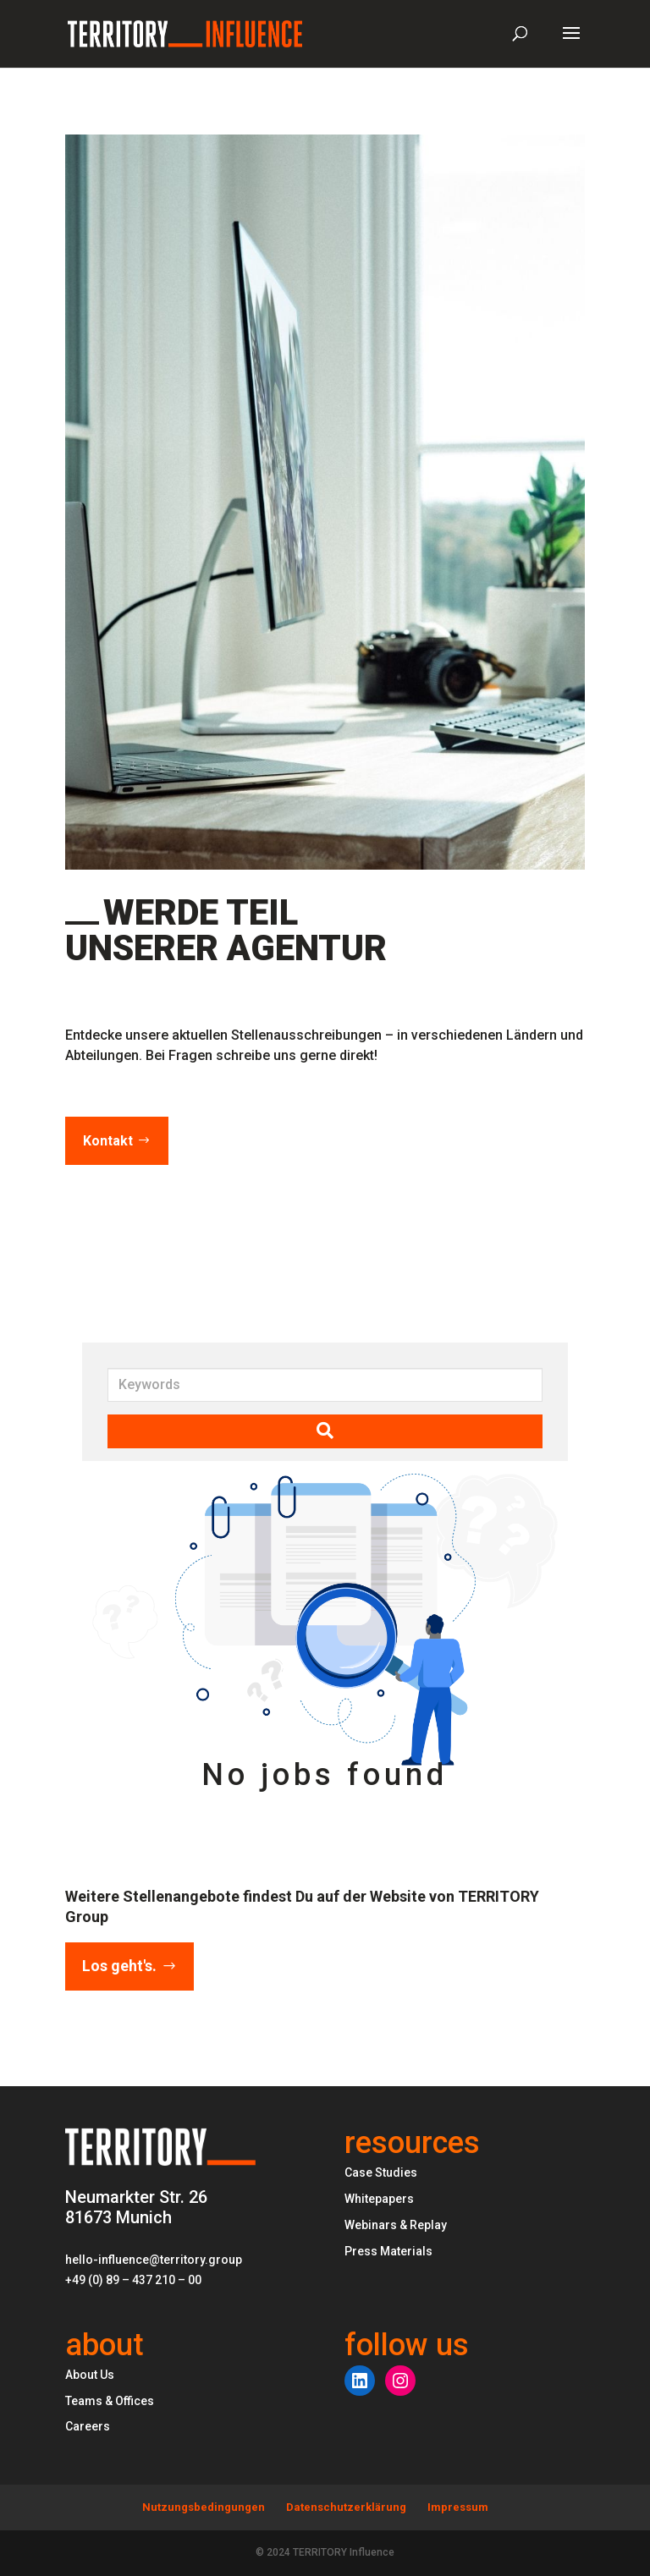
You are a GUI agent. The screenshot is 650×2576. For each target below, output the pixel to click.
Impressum (457, 2507)
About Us (89, 2374)
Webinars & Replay (395, 2225)
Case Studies (380, 2172)
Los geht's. (119, 1966)
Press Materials (388, 2251)
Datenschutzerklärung (346, 2507)
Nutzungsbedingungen (203, 2507)
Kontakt (108, 1141)
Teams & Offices (109, 2401)
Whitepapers (379, 2198)
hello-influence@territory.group (153, 2259)
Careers (87, 2426)
